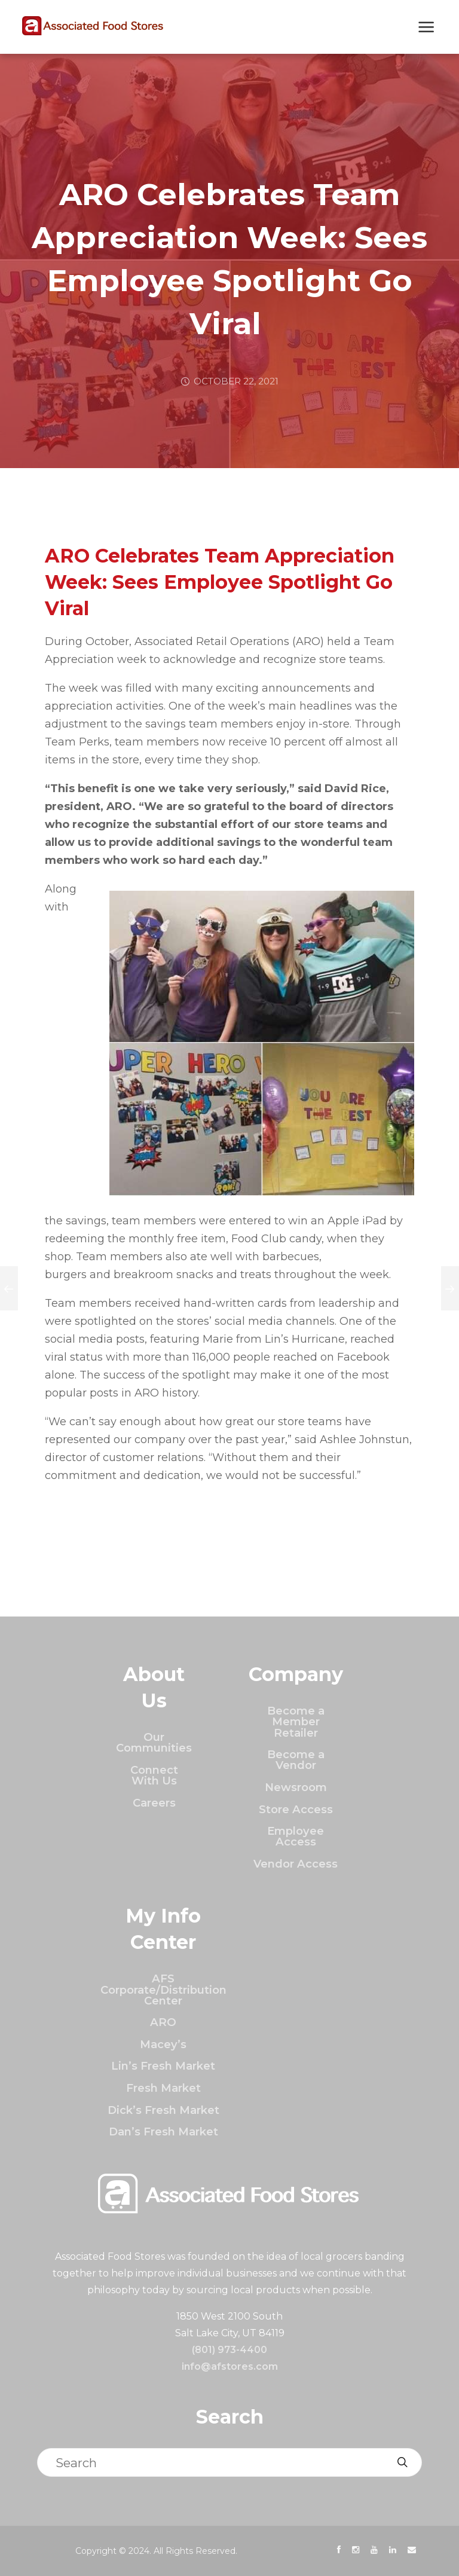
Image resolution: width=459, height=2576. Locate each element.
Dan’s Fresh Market (163, 2131)
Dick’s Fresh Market (163, 2110)
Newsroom (296, 1787)
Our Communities (154, 1742)
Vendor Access (295, 1864)
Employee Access (295, 1836)
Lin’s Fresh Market (163, 2066)
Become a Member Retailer (296, 1722)
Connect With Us (154, 1775)
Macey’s (163, 2044)
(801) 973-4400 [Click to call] (229, 2349)
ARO (163, 2022)
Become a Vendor (296, 1759)
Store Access (296, 1809)
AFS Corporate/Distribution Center (163, 1989)
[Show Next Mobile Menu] (426, 28)
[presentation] (339, 2550)
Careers (154, 1803)
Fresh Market (163, 2088)
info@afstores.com (230, 2366)
